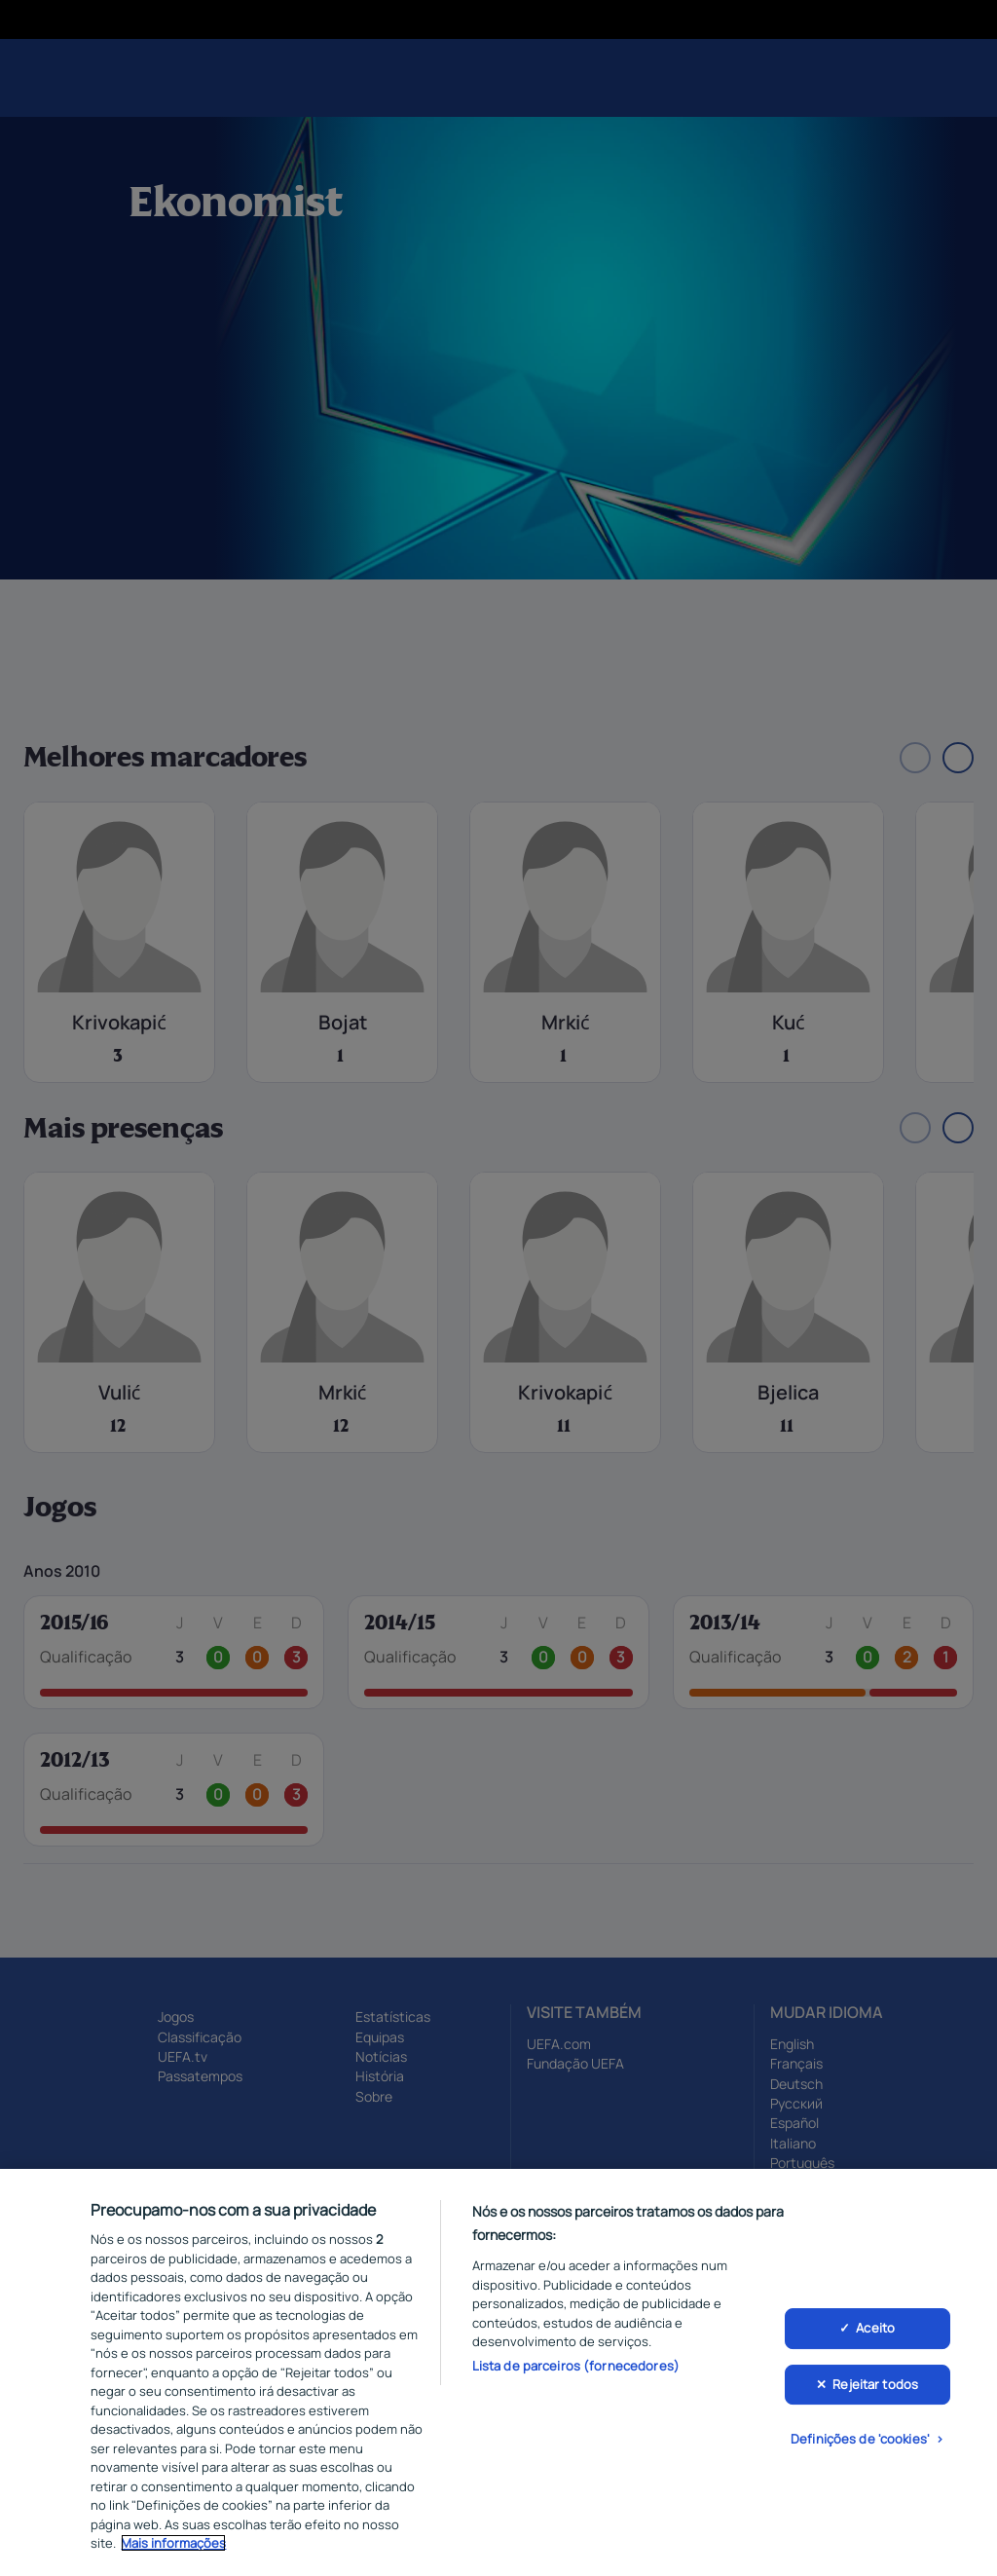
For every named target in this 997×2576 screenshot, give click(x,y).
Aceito (875, 2330)
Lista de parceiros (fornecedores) (576, 2367)
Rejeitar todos (875, 2386)
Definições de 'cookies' (860, 2441)
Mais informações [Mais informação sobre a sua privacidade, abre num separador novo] (173, 2546)
